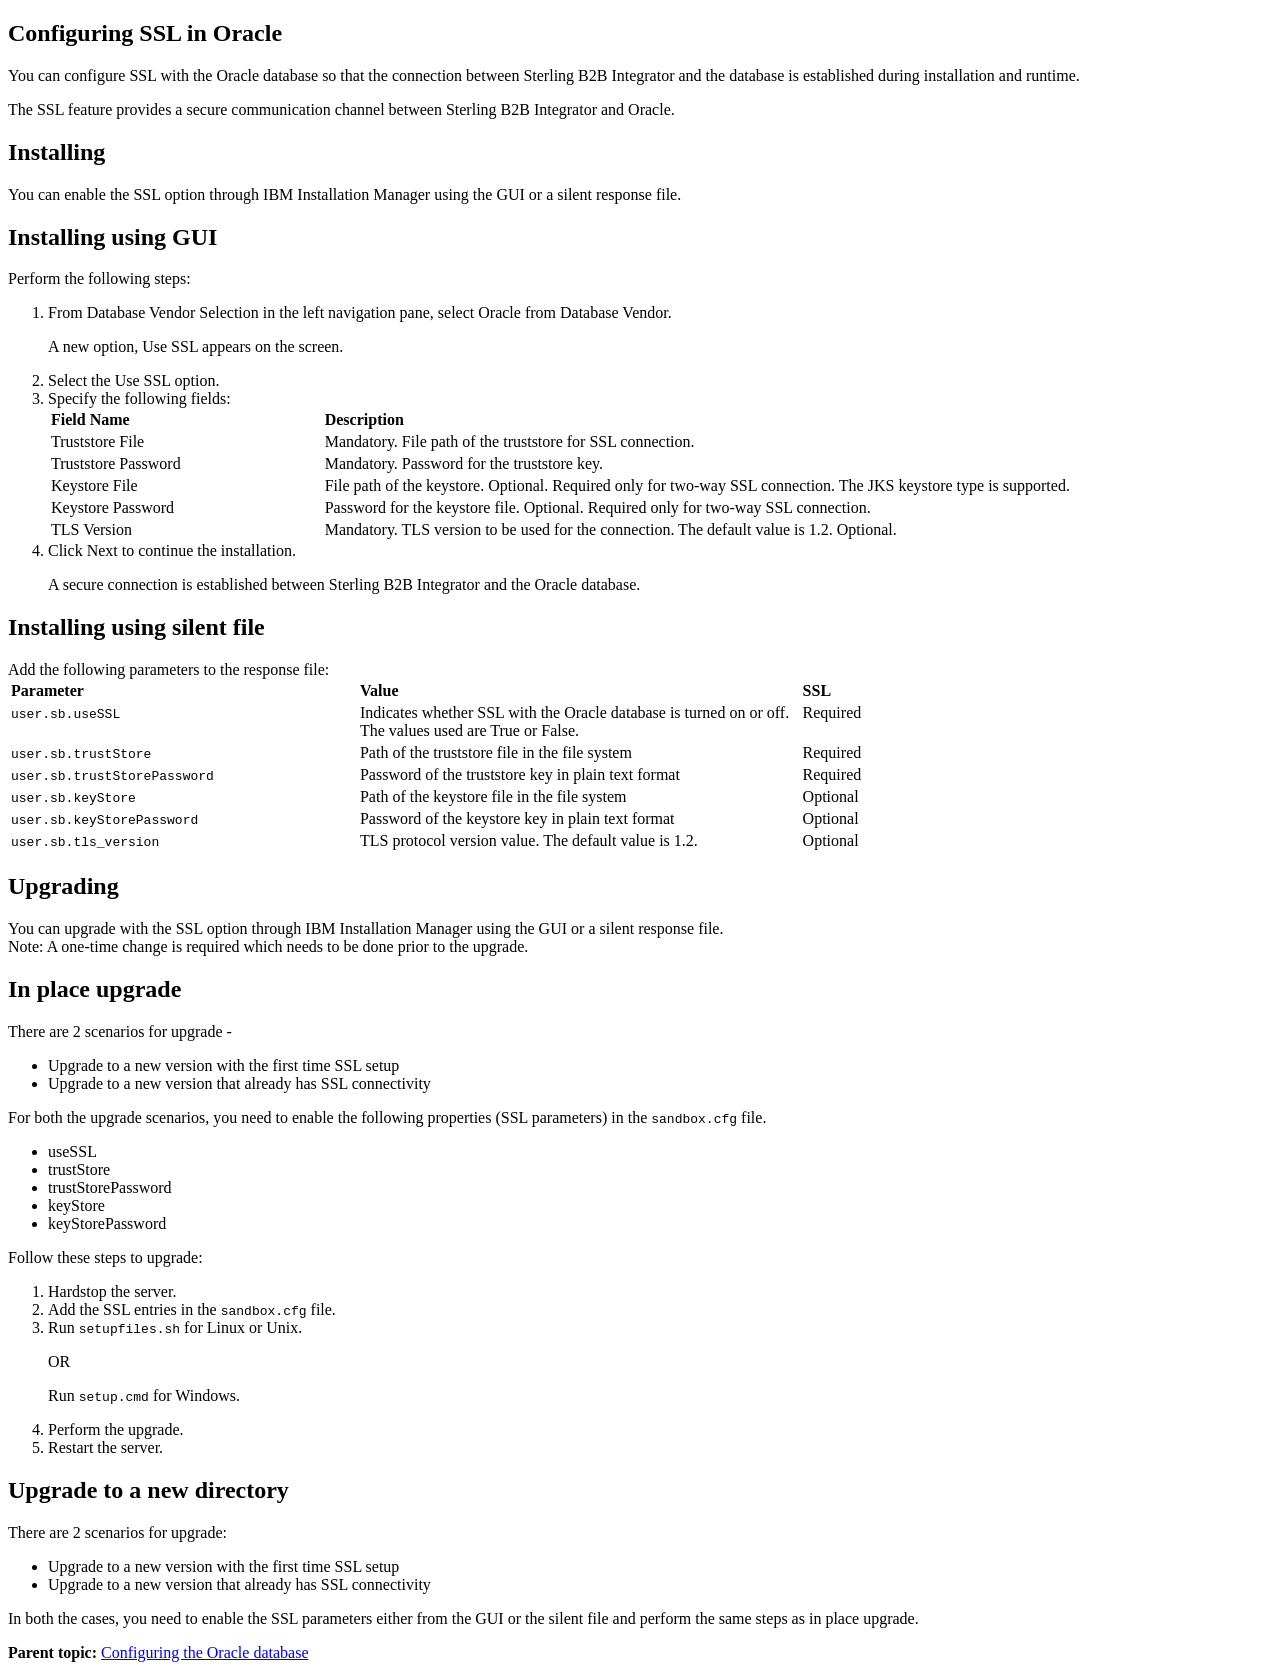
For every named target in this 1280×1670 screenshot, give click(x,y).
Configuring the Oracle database (204, 1652)
